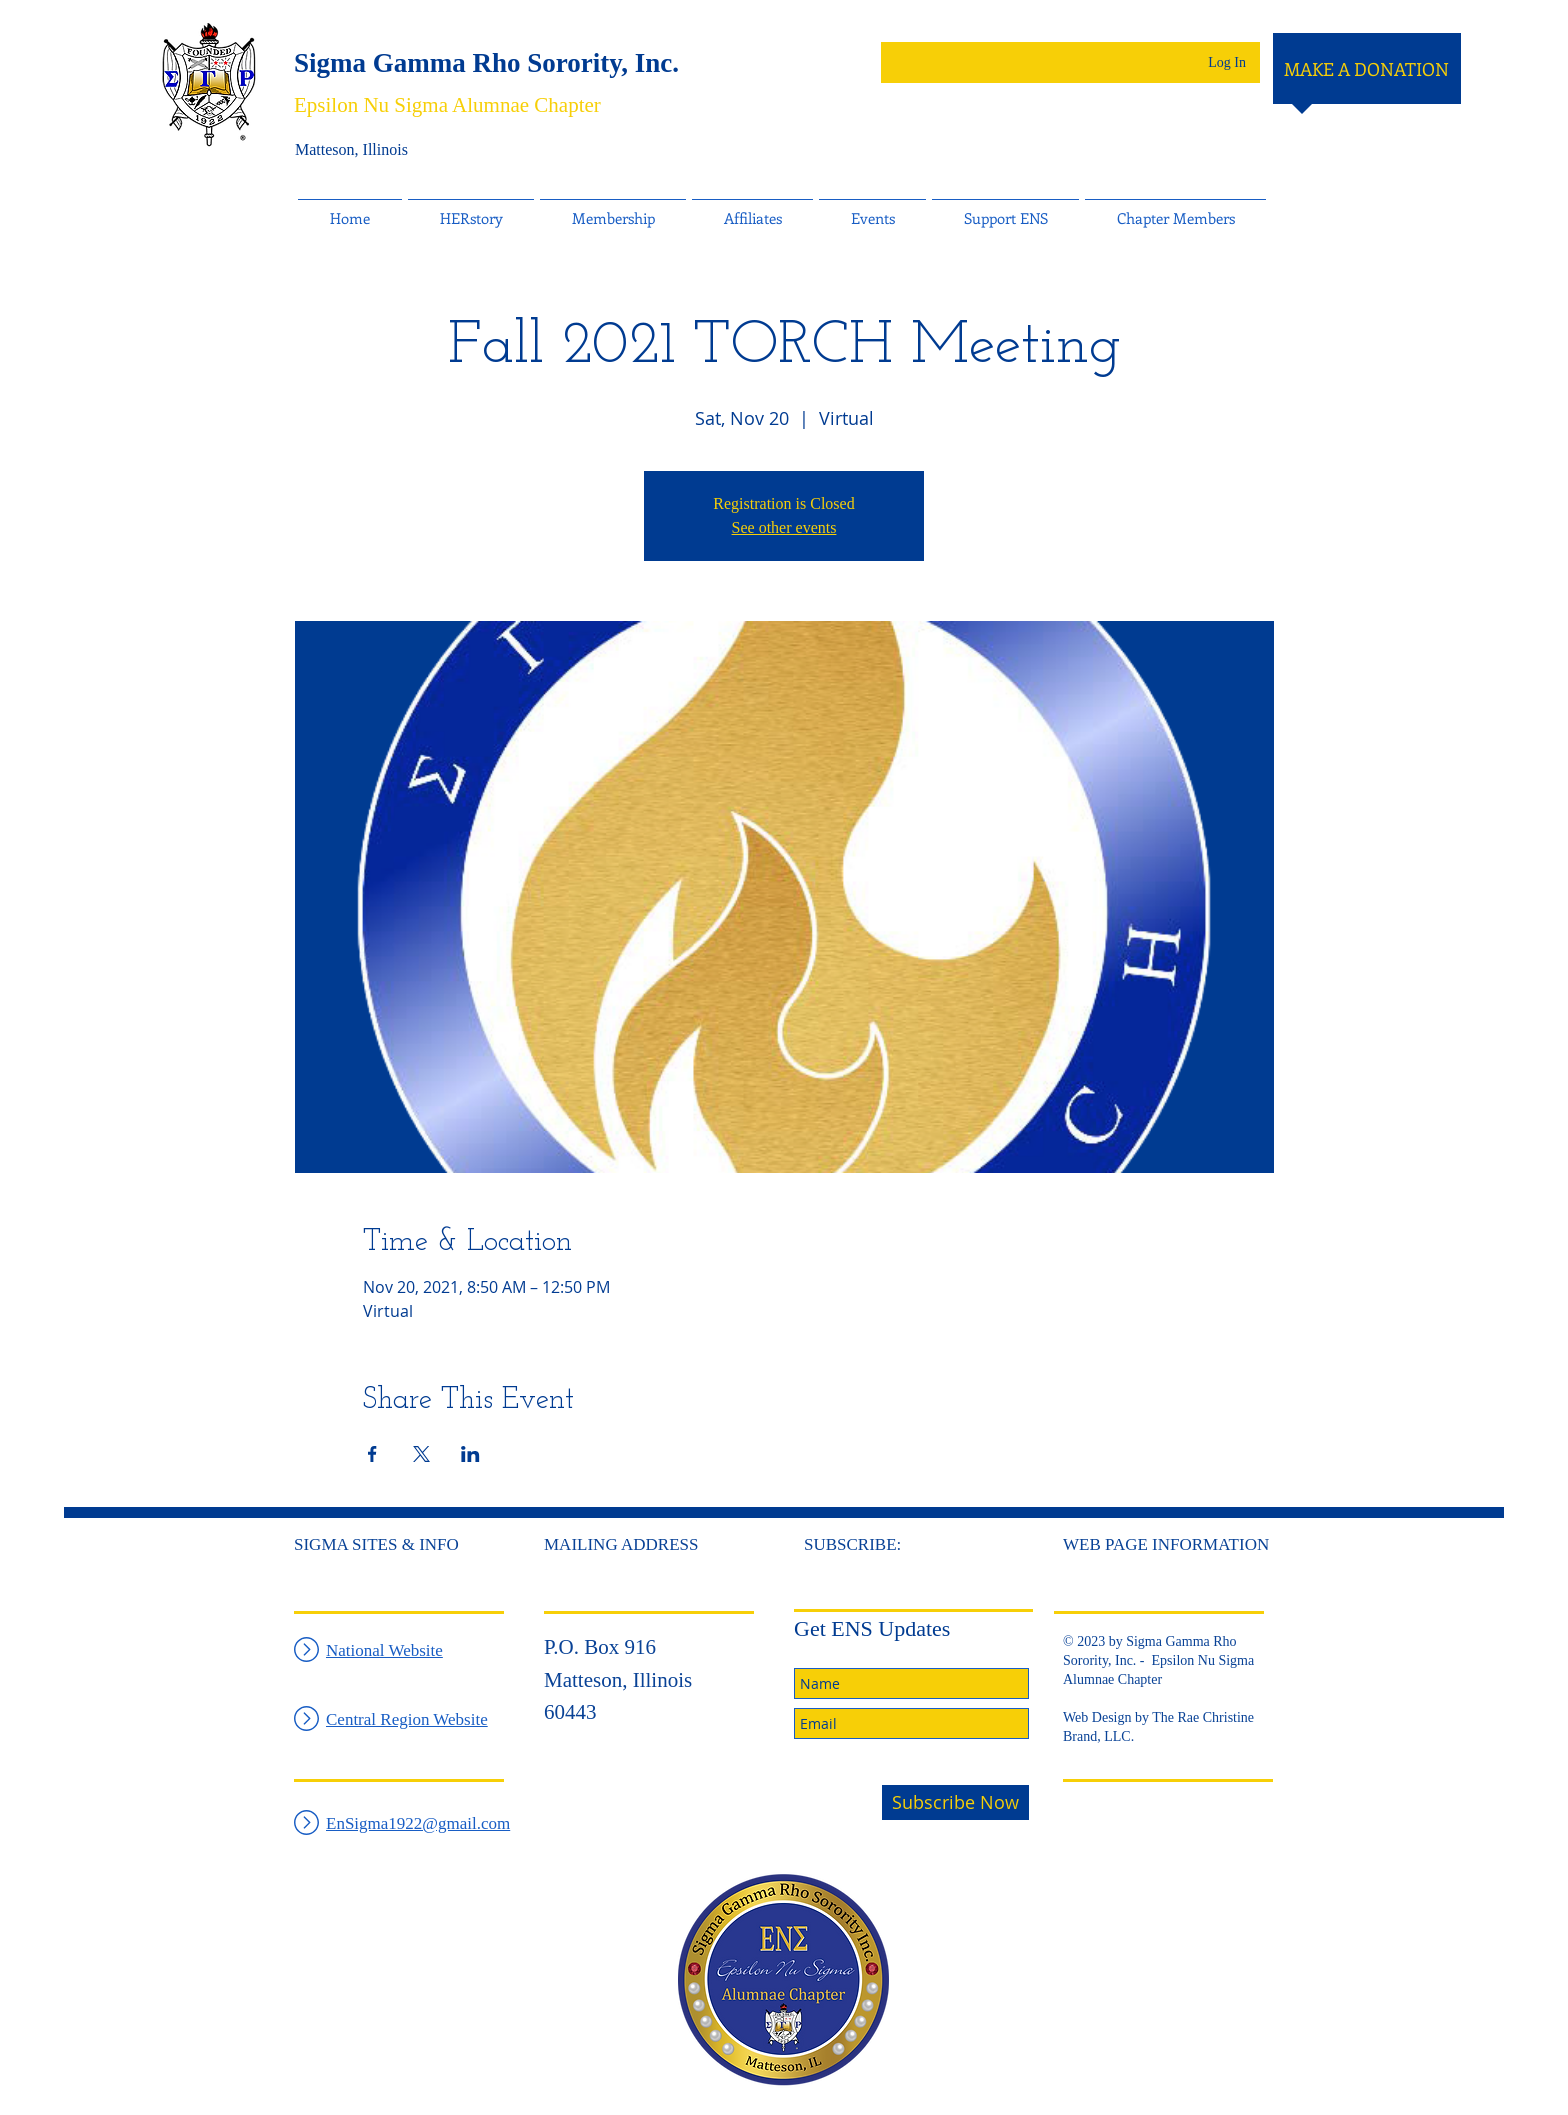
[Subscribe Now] (955, 1802)
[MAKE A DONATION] (1366, 70)
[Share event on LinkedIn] (470, 1454)
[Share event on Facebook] (372, 1454)
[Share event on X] (421, 1454)
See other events (784, 527)
